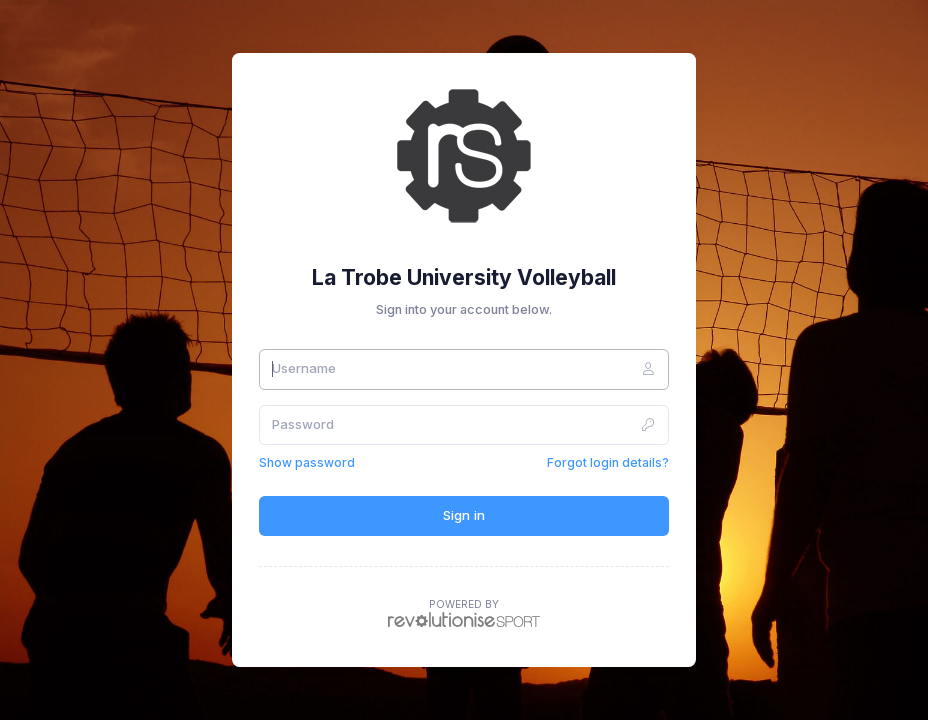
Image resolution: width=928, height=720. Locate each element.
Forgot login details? (608, 462)
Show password (307, 462)
